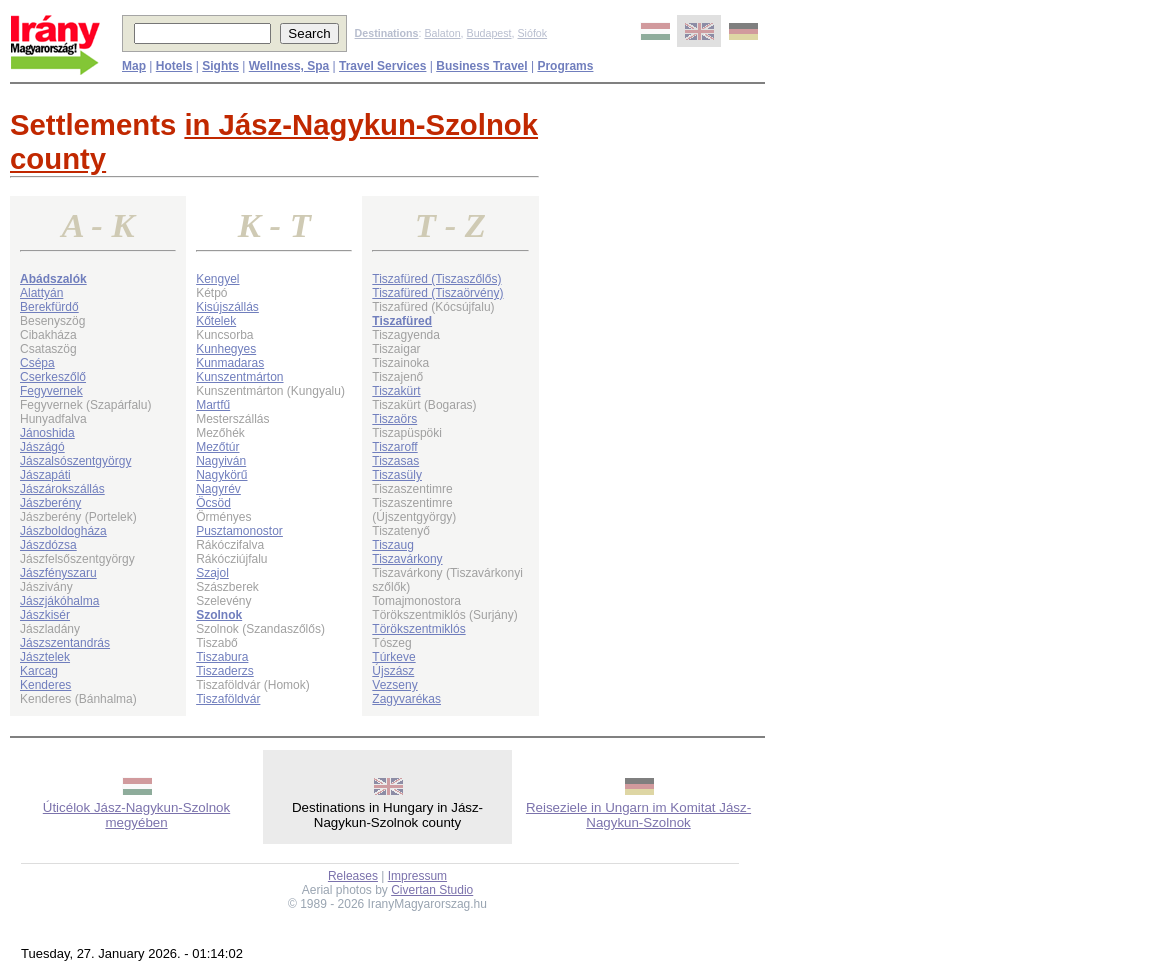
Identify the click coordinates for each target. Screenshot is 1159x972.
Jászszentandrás (65, 643)
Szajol (212, 573)
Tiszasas (395, 461)
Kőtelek (216, 321)
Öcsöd (213, 503)
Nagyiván (221, 461)
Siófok (532, 33)
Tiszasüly (397, 475)
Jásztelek (45, 657)
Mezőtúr (217, 447)
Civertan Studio (432, 890)
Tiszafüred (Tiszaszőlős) (436, 279)
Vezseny (394, 685)
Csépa (37, 363)
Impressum (417, 876)
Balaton (442, 33)
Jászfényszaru (58, 573)
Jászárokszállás (62, 489)
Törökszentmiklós (418, 629)
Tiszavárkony (407, 559)
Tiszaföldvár (228, 699)
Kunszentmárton (239, 377)
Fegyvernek (51, 391)
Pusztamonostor (239, 531)
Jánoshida (47, 433)
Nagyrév (218, 489)
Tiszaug (393, 545)
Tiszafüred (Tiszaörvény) (437, 293)
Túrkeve (393, 657)
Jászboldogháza (63, 531)
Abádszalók (53, 279)
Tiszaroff (394, 447)
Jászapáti (45, 475)
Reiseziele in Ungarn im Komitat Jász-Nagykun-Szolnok (638, 815)
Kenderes (45, 685)
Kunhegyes (226, 349)
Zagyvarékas (406, 699)
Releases (353, 876)
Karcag (39, 671)
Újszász (393, 671)
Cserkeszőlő (53, 377)
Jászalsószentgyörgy (75, 461)
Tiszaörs (394, 419)
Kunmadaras (230, 363)
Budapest (489, 33)
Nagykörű (221, 475)
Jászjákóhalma (59, 601)
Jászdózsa (48, 545)
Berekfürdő (49, 307)
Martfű (213, 405)
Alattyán (41, 293)
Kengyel (217, 279)
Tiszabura (222, 657)
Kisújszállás (227, 307)
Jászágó (42, 447)
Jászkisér (45, 615)
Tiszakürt (396, 391)
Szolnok (219, 615)
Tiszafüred (402, 321)
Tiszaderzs (225, 671)
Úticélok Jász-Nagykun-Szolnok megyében (136, 815)
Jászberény (50, 503)
